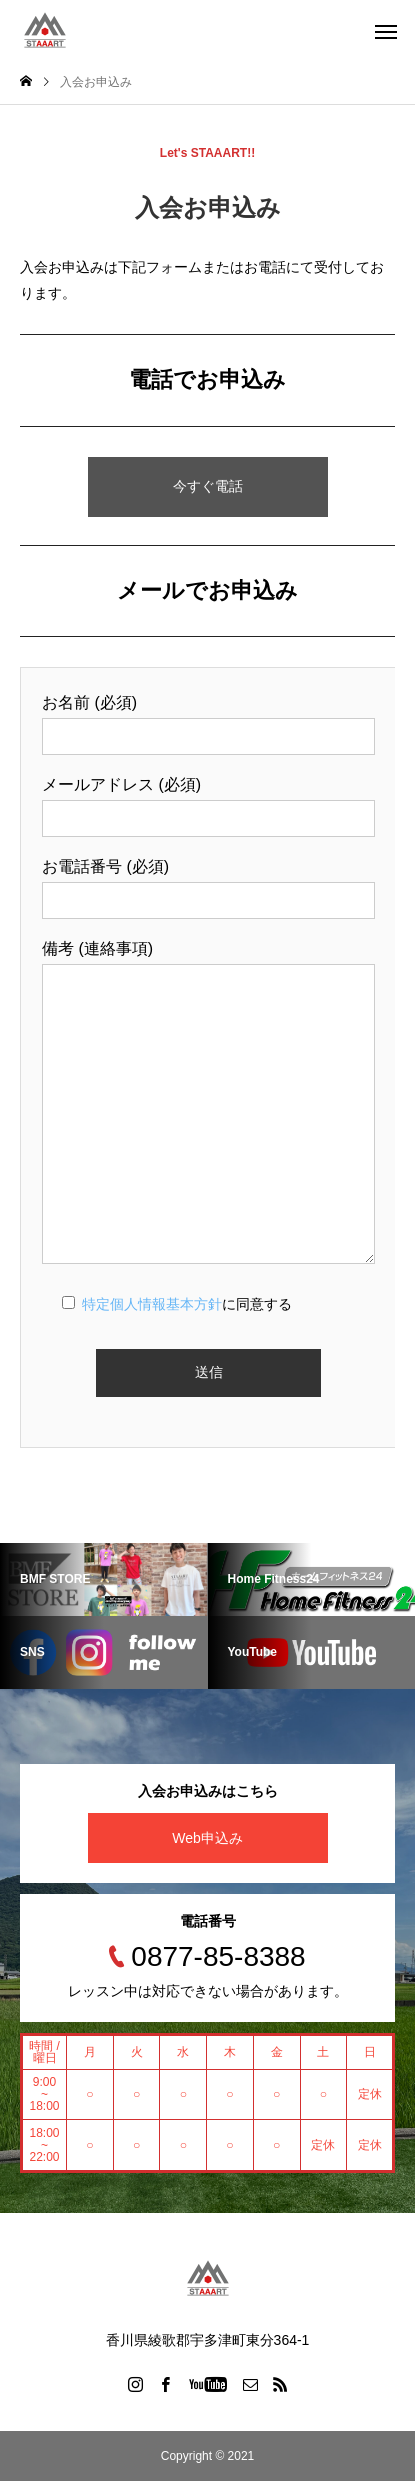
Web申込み (207, 1838)
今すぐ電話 (208, 486)
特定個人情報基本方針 (152, 1304)
